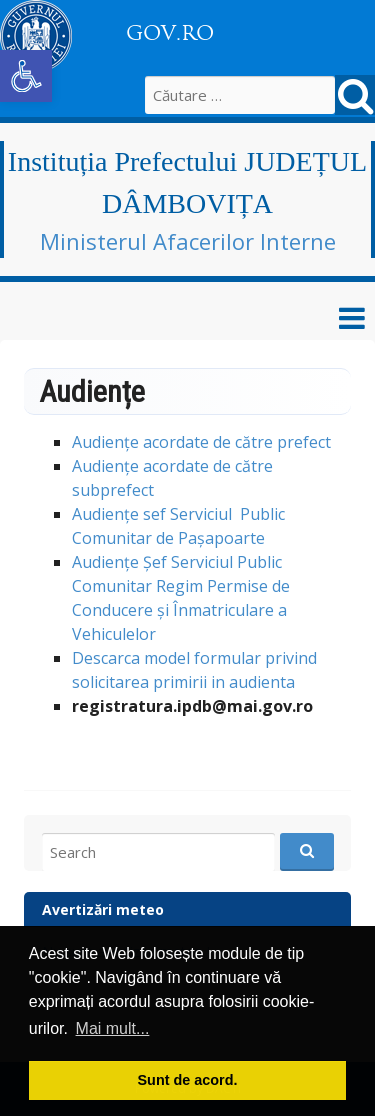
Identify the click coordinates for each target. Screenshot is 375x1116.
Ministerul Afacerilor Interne (188, 241)
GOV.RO (170, 33)
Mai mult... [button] (113, 1028)
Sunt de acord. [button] (188, 1080)
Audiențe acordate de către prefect (201, 442)
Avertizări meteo (103, 909)
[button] (26, 76)
